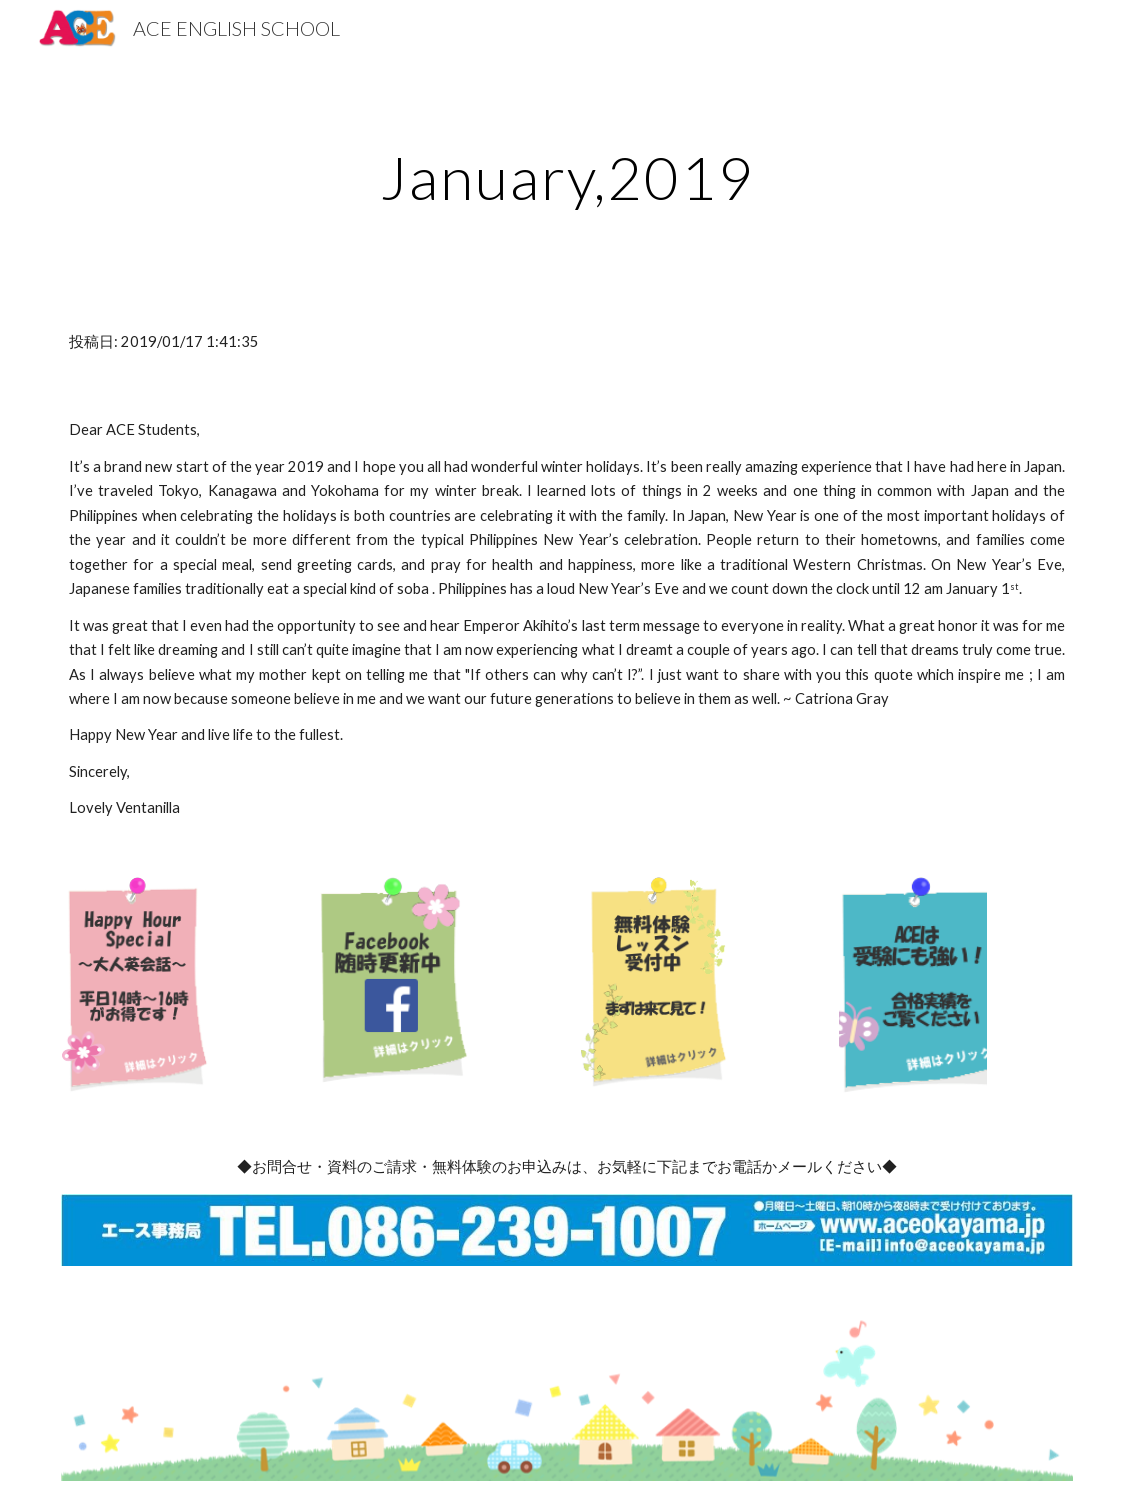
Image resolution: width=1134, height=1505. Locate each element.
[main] (567, 177)
